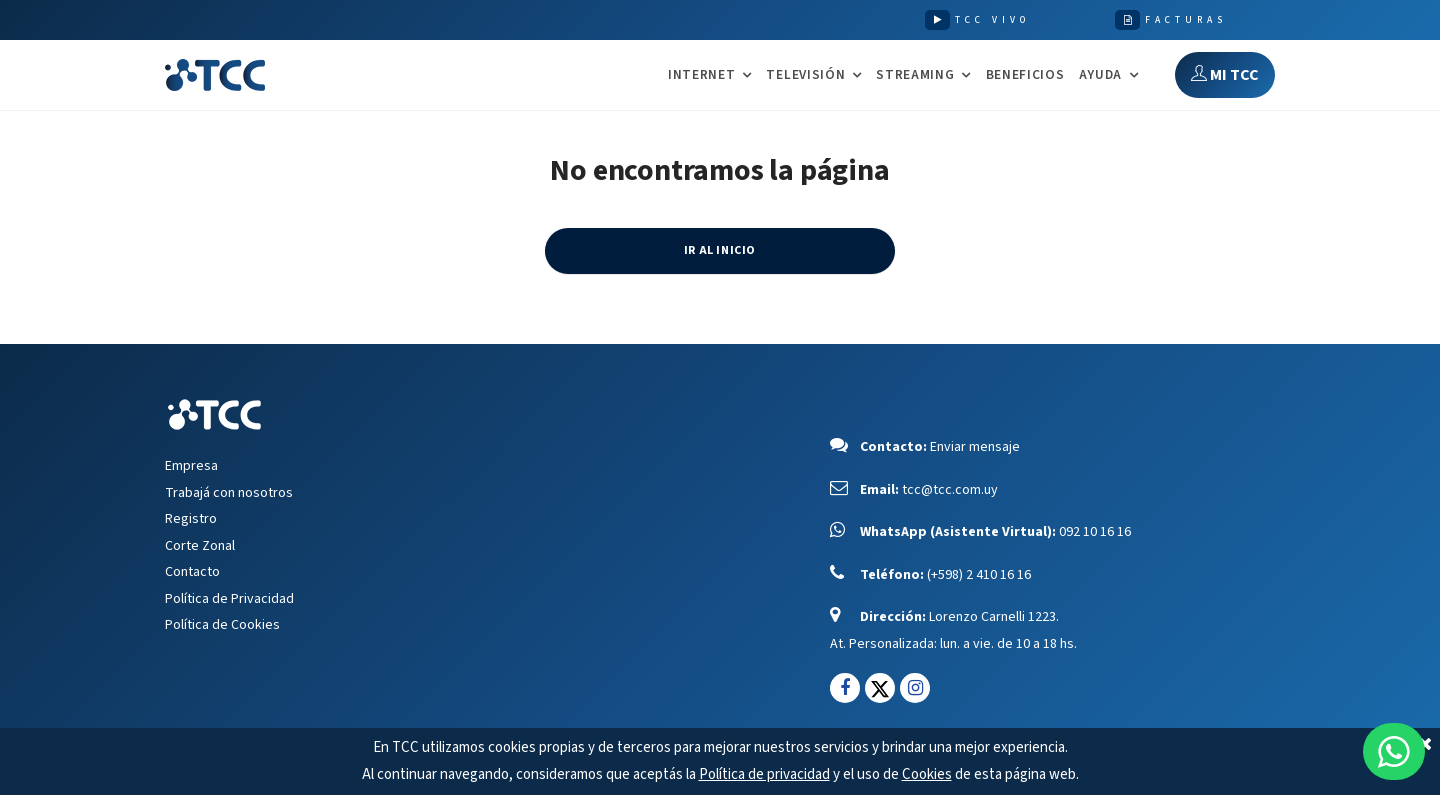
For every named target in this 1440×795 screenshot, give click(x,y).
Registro (191, 519)
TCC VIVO (992, 20)
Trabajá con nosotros (229, 493)
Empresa (191, 466)
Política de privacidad (764, 774)
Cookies (927, 774)
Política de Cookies (222, 625)
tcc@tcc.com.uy (950, 490)
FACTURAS (1186, 20)
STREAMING (915, 75)
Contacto (192, 572)
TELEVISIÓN (805, 75)
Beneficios (1025, 74)
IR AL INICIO (720, 250)
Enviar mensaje (975, 447)
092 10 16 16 (1095, 532)
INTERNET (701, 75)
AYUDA (1100, 75)
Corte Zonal (200, 546)
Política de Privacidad (229, 599)
